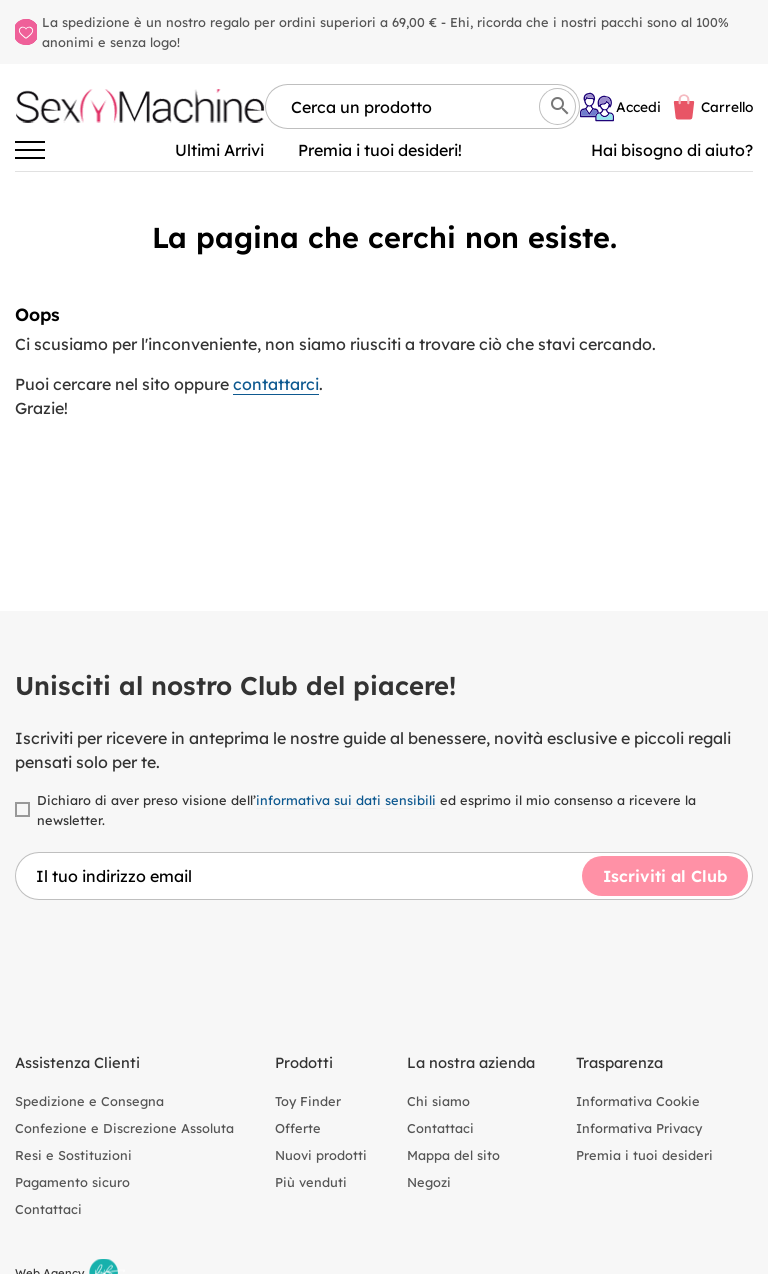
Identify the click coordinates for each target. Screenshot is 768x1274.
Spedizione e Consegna (89, 1101)
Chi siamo (438, 1101)
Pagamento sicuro (72, 1182)
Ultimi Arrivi (219, 150)
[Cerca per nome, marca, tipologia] (422, 106)
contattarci (276, 384)
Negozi (429, 1182)
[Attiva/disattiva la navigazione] (30, 150)
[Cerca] (557, 106)
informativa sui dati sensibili (346, 800)
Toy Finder (308, 1101)
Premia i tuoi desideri (644, 1155)
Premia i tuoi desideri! (380, 150)
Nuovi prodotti (321, 1155)
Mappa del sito (453, 1155)
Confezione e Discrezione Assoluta (124, 1128)
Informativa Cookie (638, 1101)
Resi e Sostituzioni (73, 1155)
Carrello (727, 106)
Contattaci (48, 1209)
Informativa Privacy (639, 1128)
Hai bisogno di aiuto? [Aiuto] (672, 150)
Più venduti (311, 1182)
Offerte (298, 1128)
